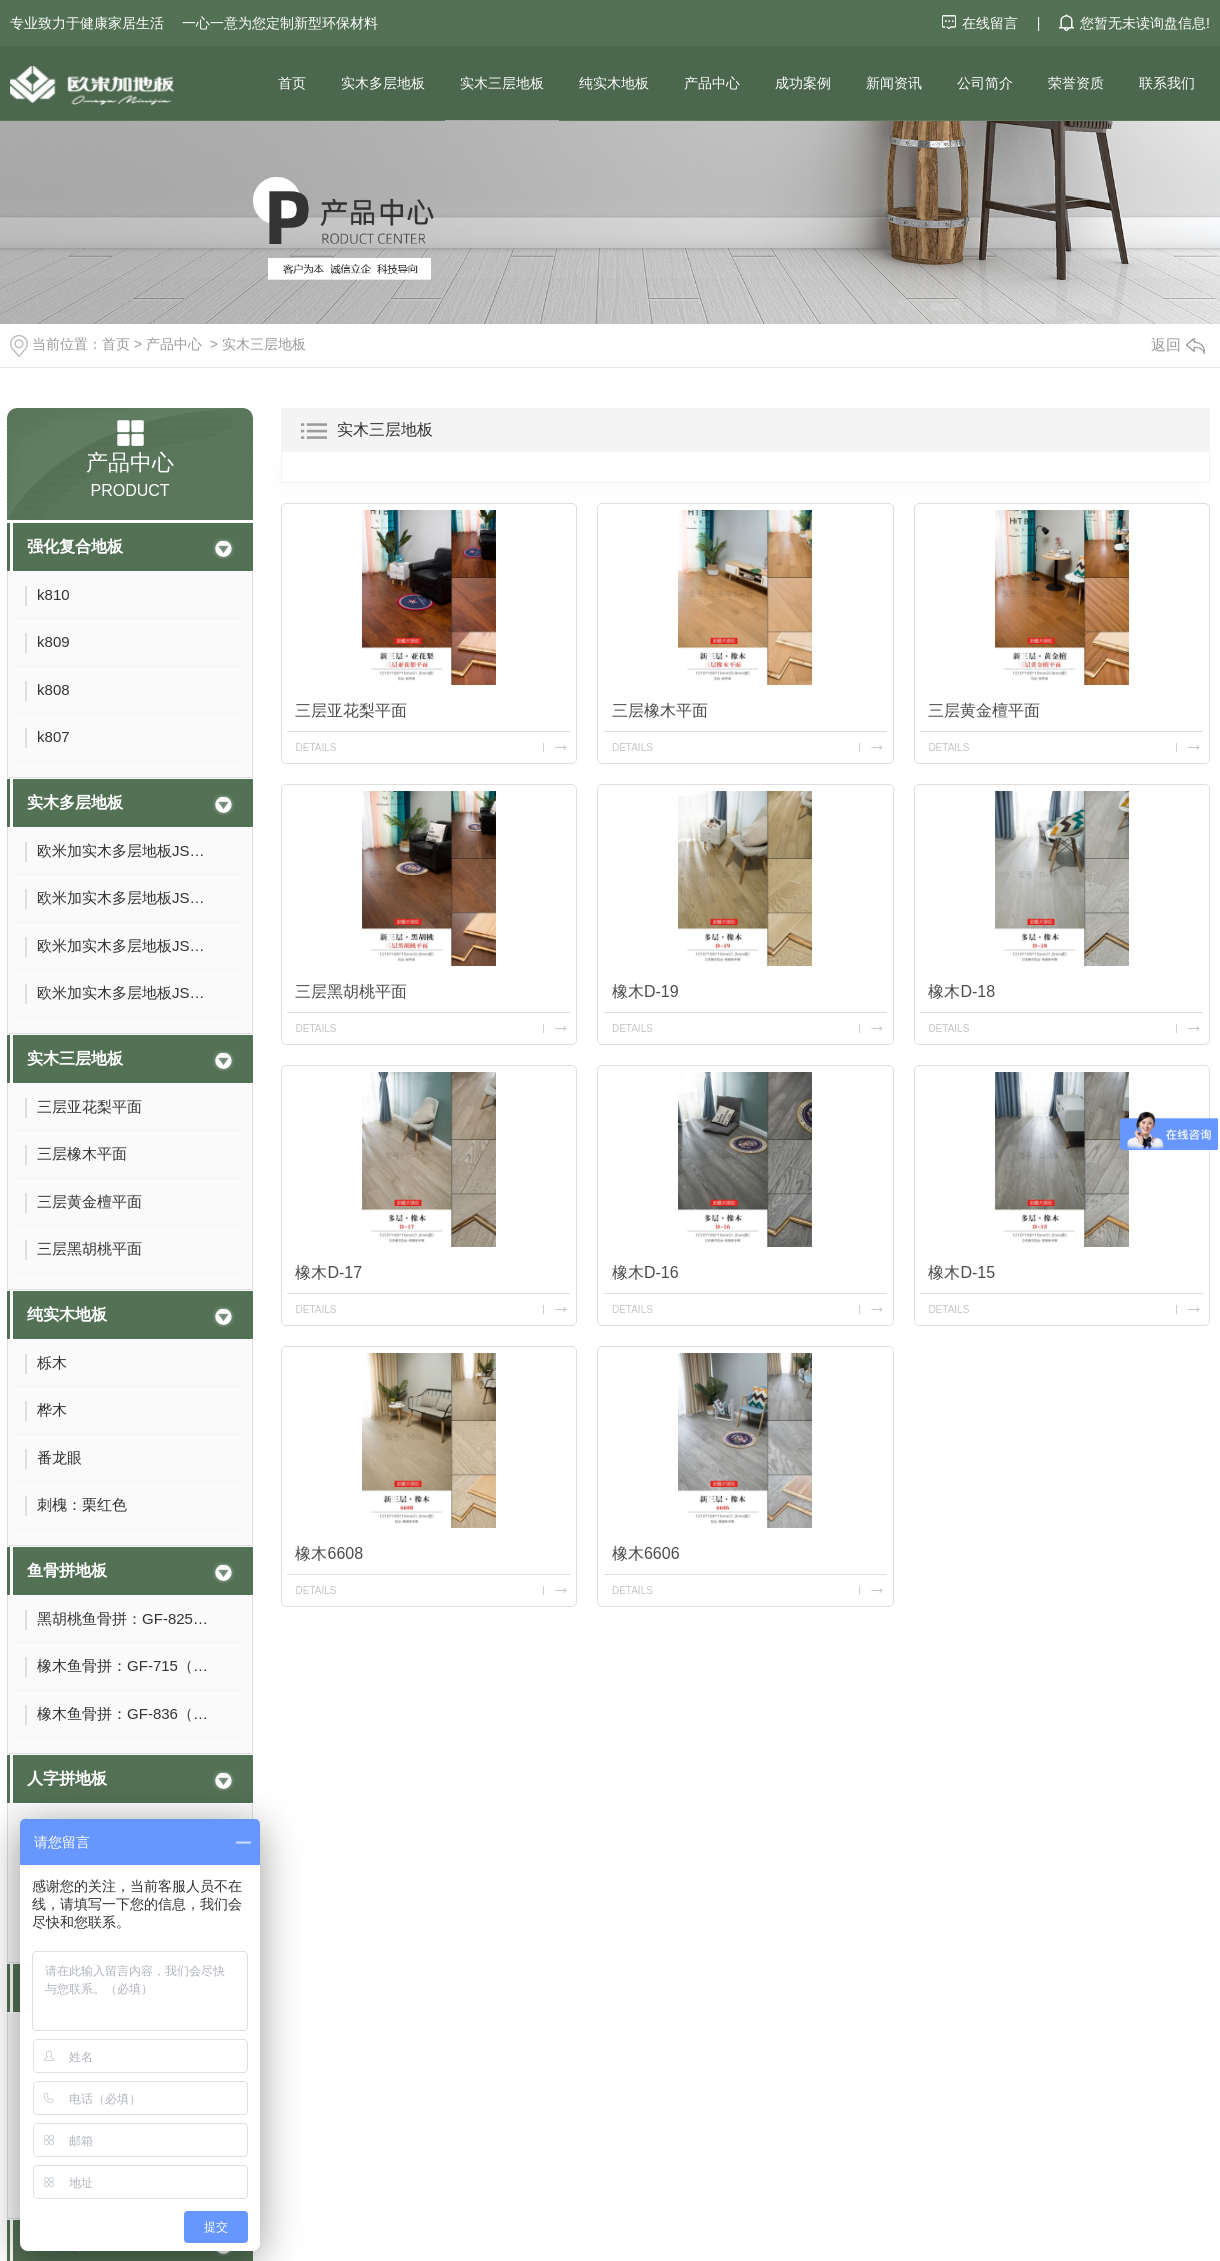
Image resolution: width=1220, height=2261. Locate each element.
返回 (1178, 344)
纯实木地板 (614, 83)
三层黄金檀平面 (984, 710)
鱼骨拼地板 (67, 1570)
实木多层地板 (383, 83)
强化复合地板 (75, 546)
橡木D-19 (645, 991)
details (315, 747)
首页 (292, 83)
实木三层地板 (502, 83)
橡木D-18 (961, 991)
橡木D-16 (645, 1272)
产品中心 (712, 83)
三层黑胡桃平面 (351, 991)
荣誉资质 (1076, 83)
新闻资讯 (894, 83)
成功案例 (803, 83)
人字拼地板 (67, 1778)
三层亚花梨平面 (351, 710)
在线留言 (982, 23)
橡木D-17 (328, 1272)
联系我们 (1167, 83)
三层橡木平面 (660, 710)
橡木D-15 (961, 1272)
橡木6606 (646, 1553)
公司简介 (985, 83)
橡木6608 (329, 1553)
